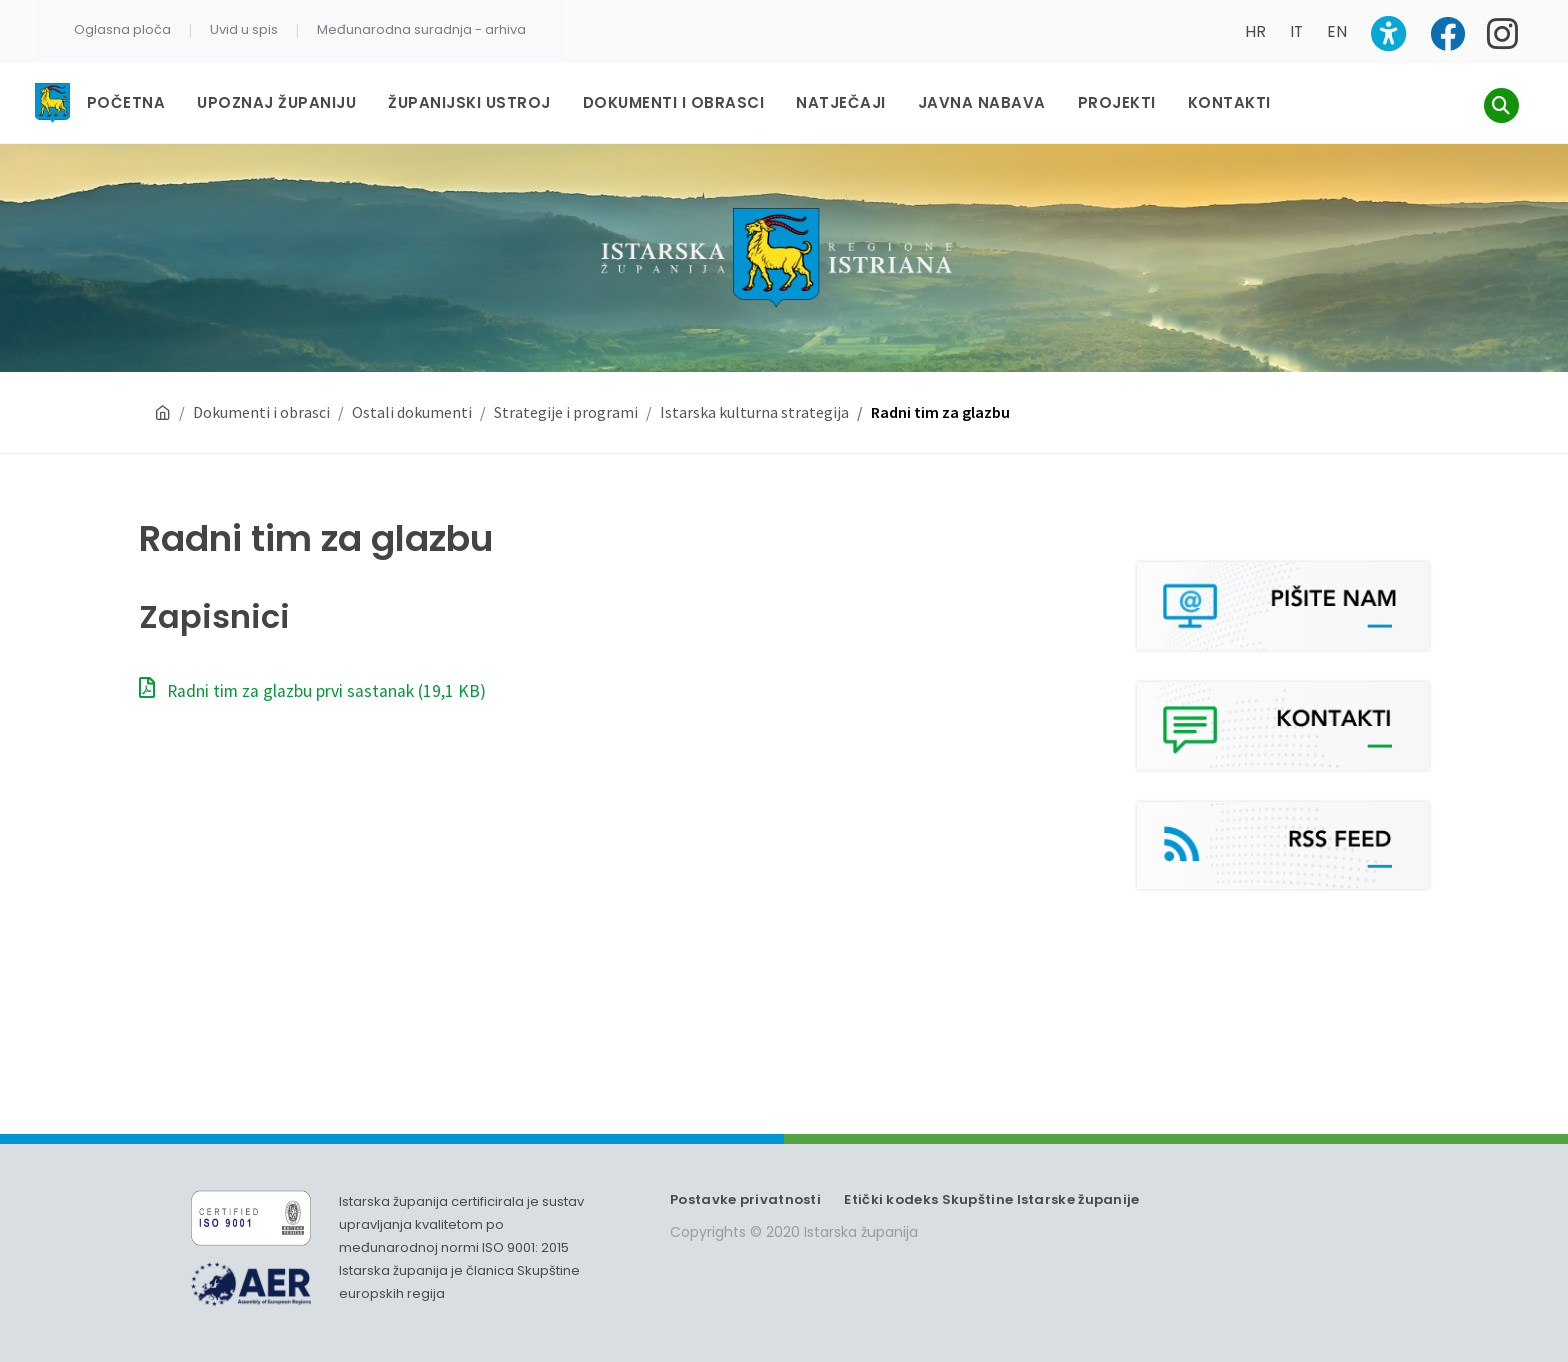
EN (1337, 31)
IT (1296, 31)
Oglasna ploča (122, 29)
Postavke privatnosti (745, 1199)
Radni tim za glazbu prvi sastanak (312, 691)
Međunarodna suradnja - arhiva (421, 29)
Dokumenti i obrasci (261, 412)
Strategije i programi (566, 412)
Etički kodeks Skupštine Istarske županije (991, 1199)
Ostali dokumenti (412, 412)
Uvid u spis (244, 29)
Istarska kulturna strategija (754, 412)
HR (1255, 31)
